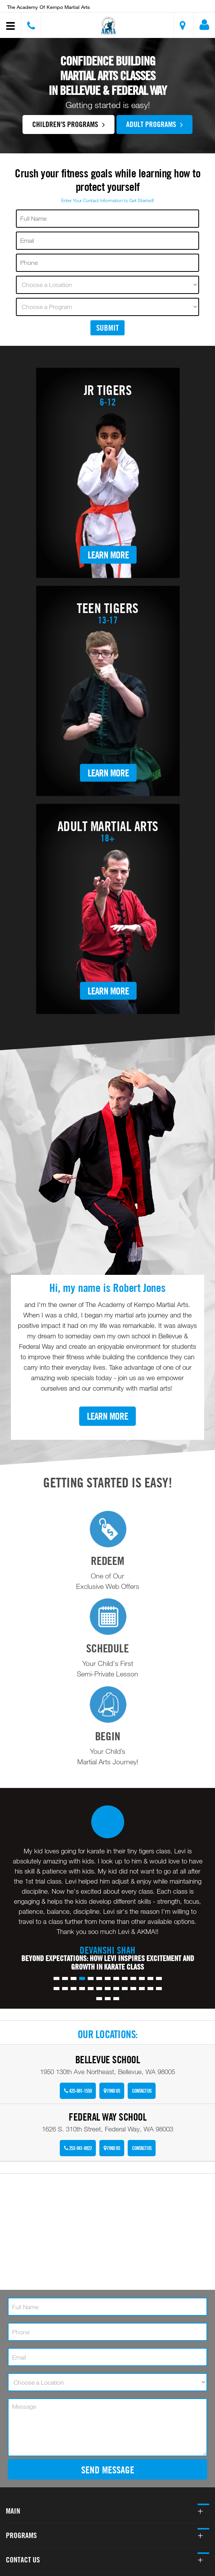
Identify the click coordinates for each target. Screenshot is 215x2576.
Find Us (112, 2090)
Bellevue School (107, 2060)
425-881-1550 (78, 2090)
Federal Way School (107, 2117)
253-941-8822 (78, 2148)
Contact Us (141, 2090)
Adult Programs (154, 124)
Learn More (108, 554)
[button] (109, 26)
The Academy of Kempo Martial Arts (48, 7)
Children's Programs (68, 124)
